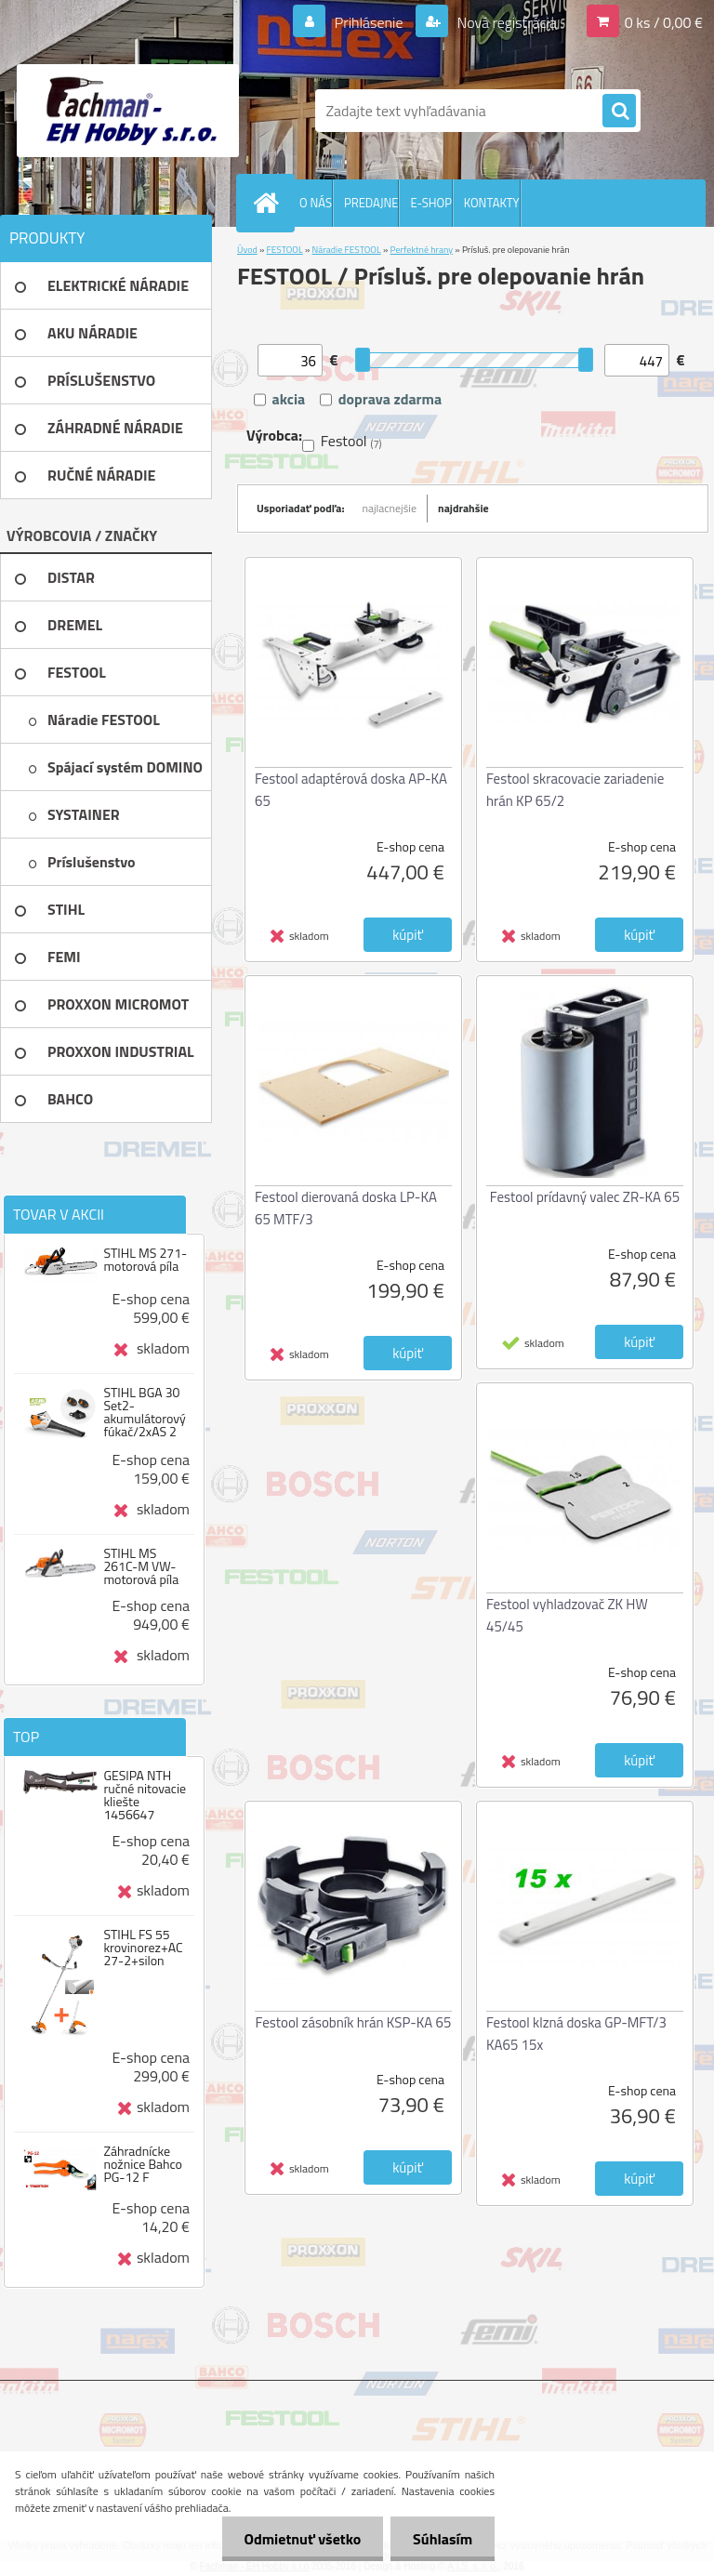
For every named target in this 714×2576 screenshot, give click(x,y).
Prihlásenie (368, 22)
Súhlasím (441, 2539)
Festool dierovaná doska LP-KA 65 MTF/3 (346, 1208)
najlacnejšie (390, 508)
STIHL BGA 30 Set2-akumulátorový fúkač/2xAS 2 (144, 1412)
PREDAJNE (371, 202)
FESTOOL (285, 250)
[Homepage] (269, 202)
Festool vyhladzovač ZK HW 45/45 (567, 1615)
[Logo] (128, 110)
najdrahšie (463, 508)
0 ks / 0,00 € (664, 22)
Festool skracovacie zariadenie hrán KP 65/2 (575, 790)
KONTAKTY (492, 202)
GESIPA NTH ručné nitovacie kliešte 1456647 (144, 1795)
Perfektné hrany (422, 250)
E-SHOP (430, 202)
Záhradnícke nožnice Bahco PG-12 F (142, 2164)
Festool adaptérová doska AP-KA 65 (351, 790)
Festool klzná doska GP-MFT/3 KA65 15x (576, 2033)
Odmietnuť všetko (299, 2539)
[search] (619, 111)
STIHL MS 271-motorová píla (145, 1260)
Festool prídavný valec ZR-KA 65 (585, 1197)
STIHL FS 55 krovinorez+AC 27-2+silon (142, 1947)
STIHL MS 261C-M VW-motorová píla (140, 1566)
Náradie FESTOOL (346, 250)
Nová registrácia (505, 22)
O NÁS (315, 202)
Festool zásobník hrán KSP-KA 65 (354, 2022)
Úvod (247, 250)
